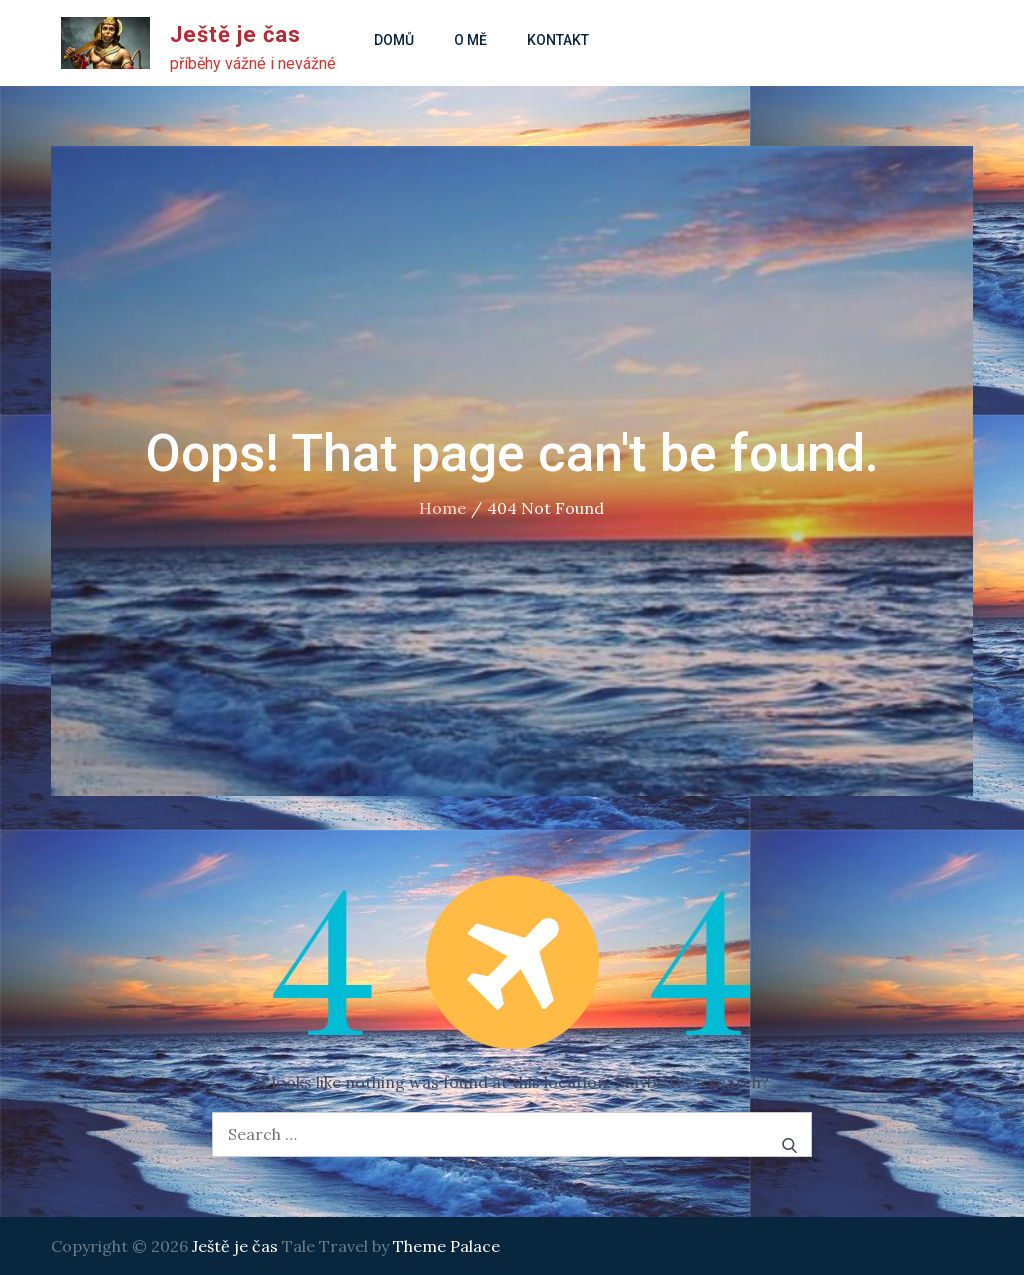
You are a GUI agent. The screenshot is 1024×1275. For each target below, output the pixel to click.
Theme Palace (446, 1246)
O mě (470, 40)
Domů (394, 40)
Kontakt (558, 40)
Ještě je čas (235, 34)
